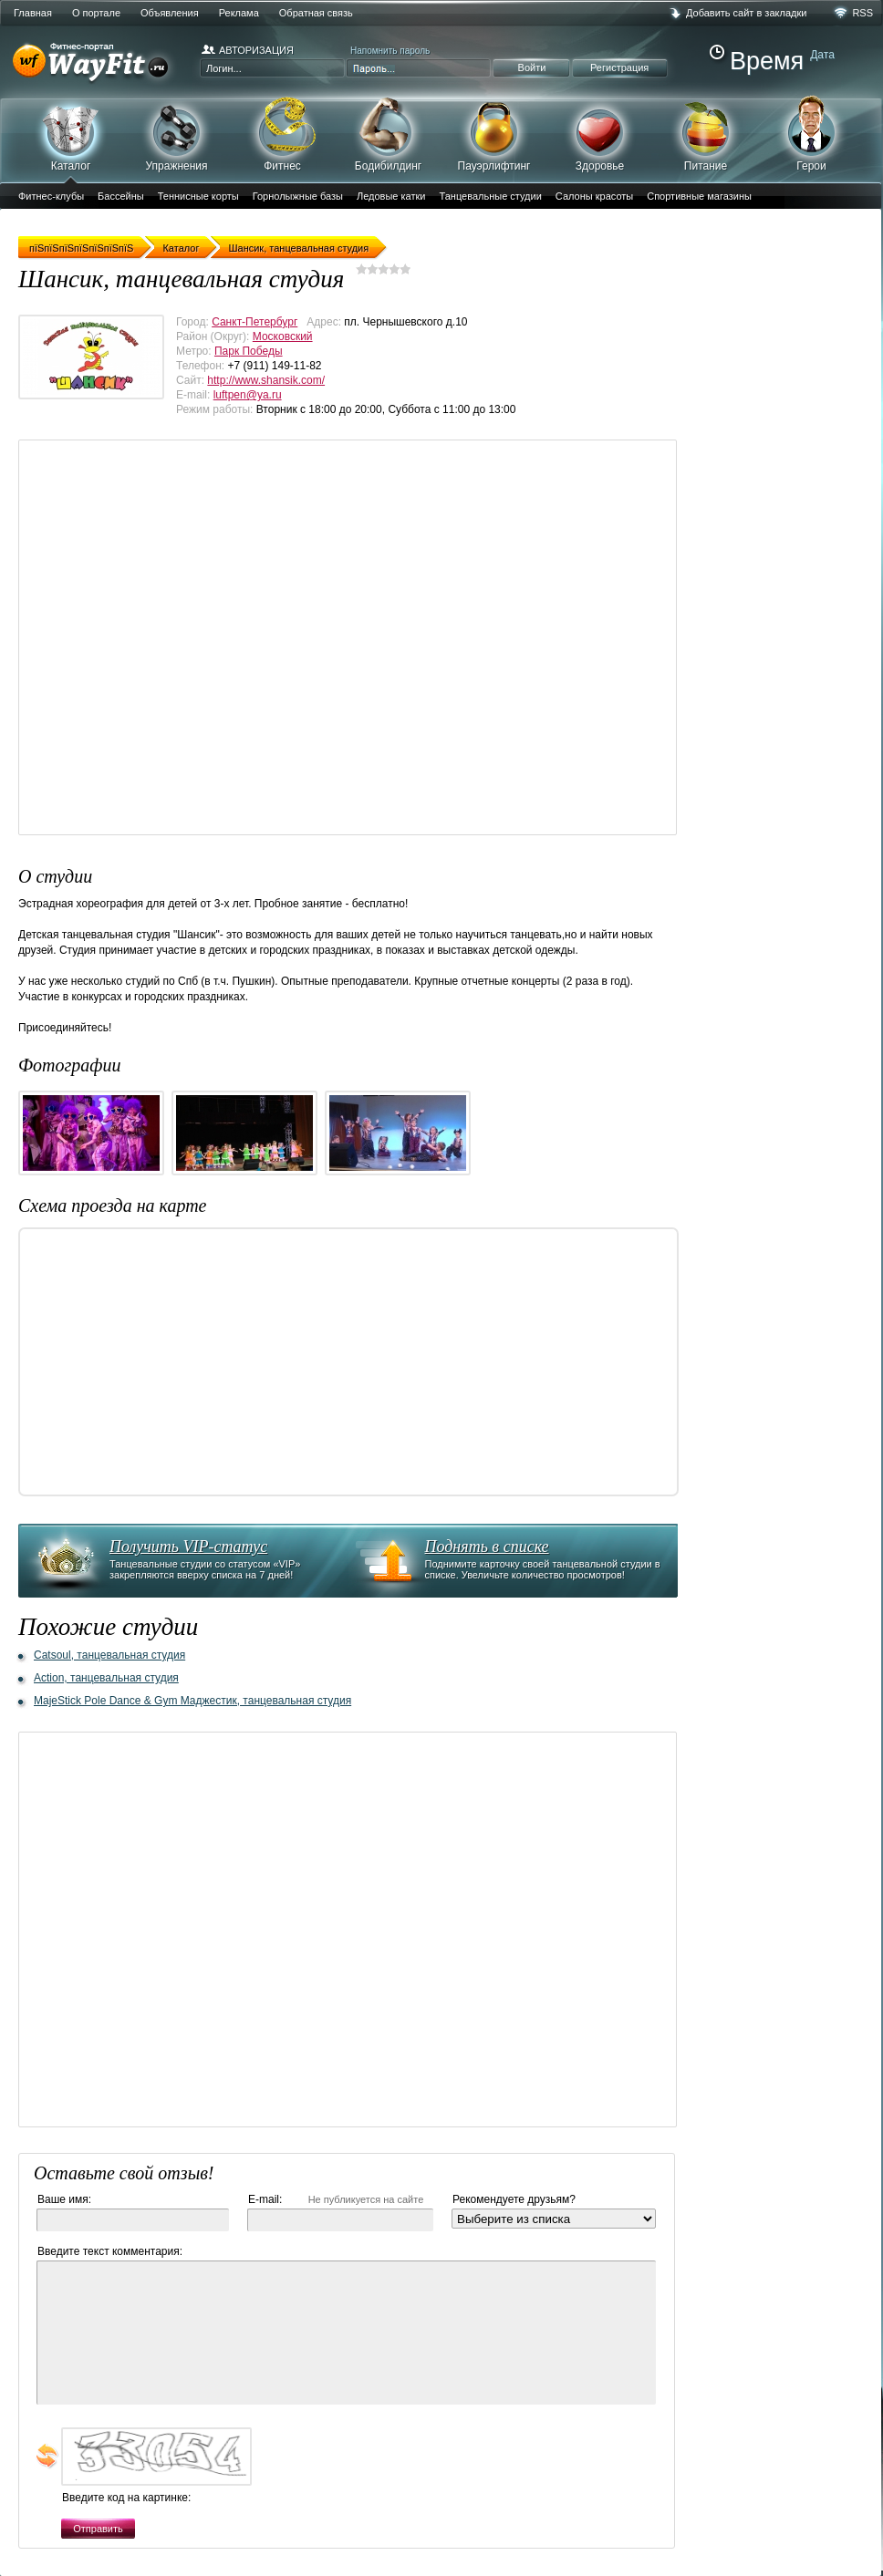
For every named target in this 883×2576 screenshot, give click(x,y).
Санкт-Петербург (254, 322)
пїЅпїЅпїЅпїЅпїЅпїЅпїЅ (81, 248)
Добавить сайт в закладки (746, 12)
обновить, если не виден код (47, 2456)
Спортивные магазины (699, 196)
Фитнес (282, 134)
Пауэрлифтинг (494, 134)
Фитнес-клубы (51, 196)
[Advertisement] (197, 637)
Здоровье (600, 134)
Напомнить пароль (390, 51)
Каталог (71, 139)
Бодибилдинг (388, 134)
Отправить (98, 2528)
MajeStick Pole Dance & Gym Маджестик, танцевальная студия (192, 1700)
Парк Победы (248, 351)
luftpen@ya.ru (247, 394)
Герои (811, 132)
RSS (862, 12)
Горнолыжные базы (298, 196)
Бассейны (121, 196)
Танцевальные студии (490, 196)
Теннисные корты (198, 196)
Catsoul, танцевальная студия (109, 1655)
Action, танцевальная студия (106, 1677)
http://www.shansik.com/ (266, 380)
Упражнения (176, 134)
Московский (283, 336)
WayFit (95, 64)
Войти (532, 67)
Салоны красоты (594, 196)
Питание (706, 134)
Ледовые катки (391, 196)
